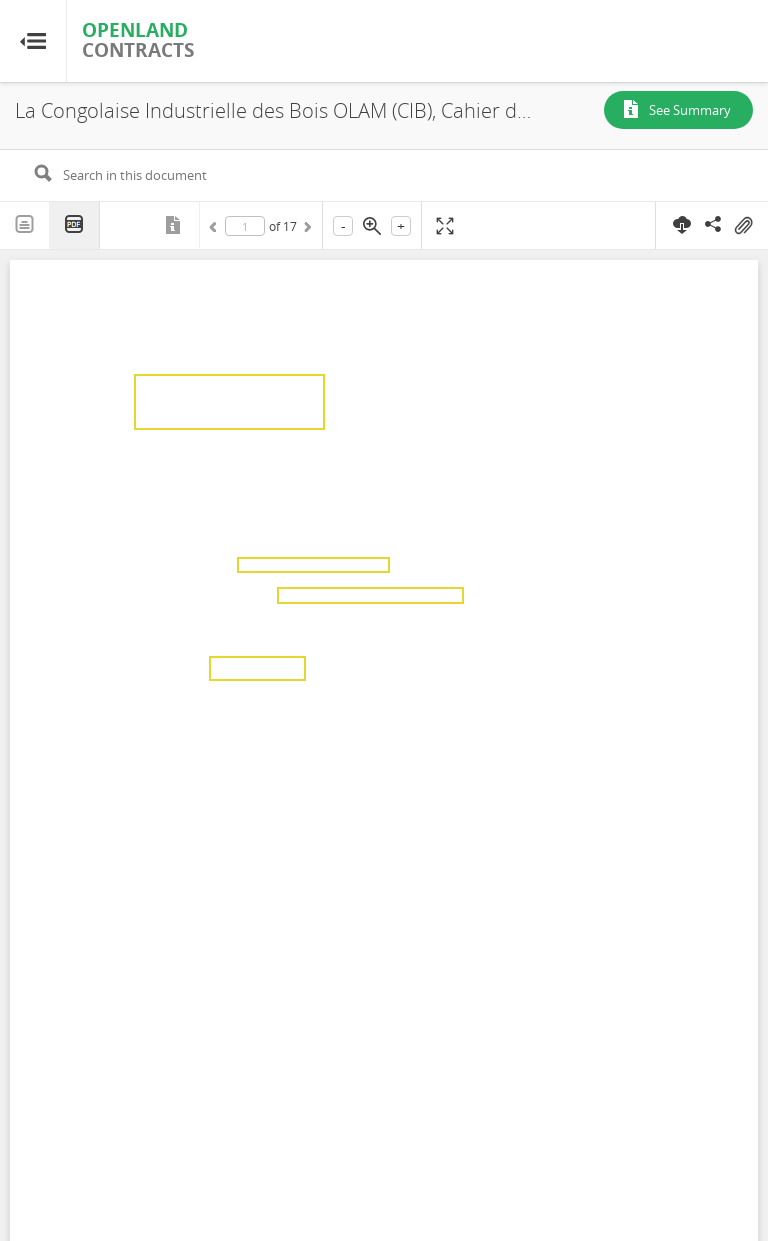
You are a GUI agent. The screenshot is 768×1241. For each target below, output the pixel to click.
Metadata (175, 225)
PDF (75, 225)
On (743, 226)
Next (306, 230)
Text (25, 225)
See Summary (690, 110)
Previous (216, 230)
